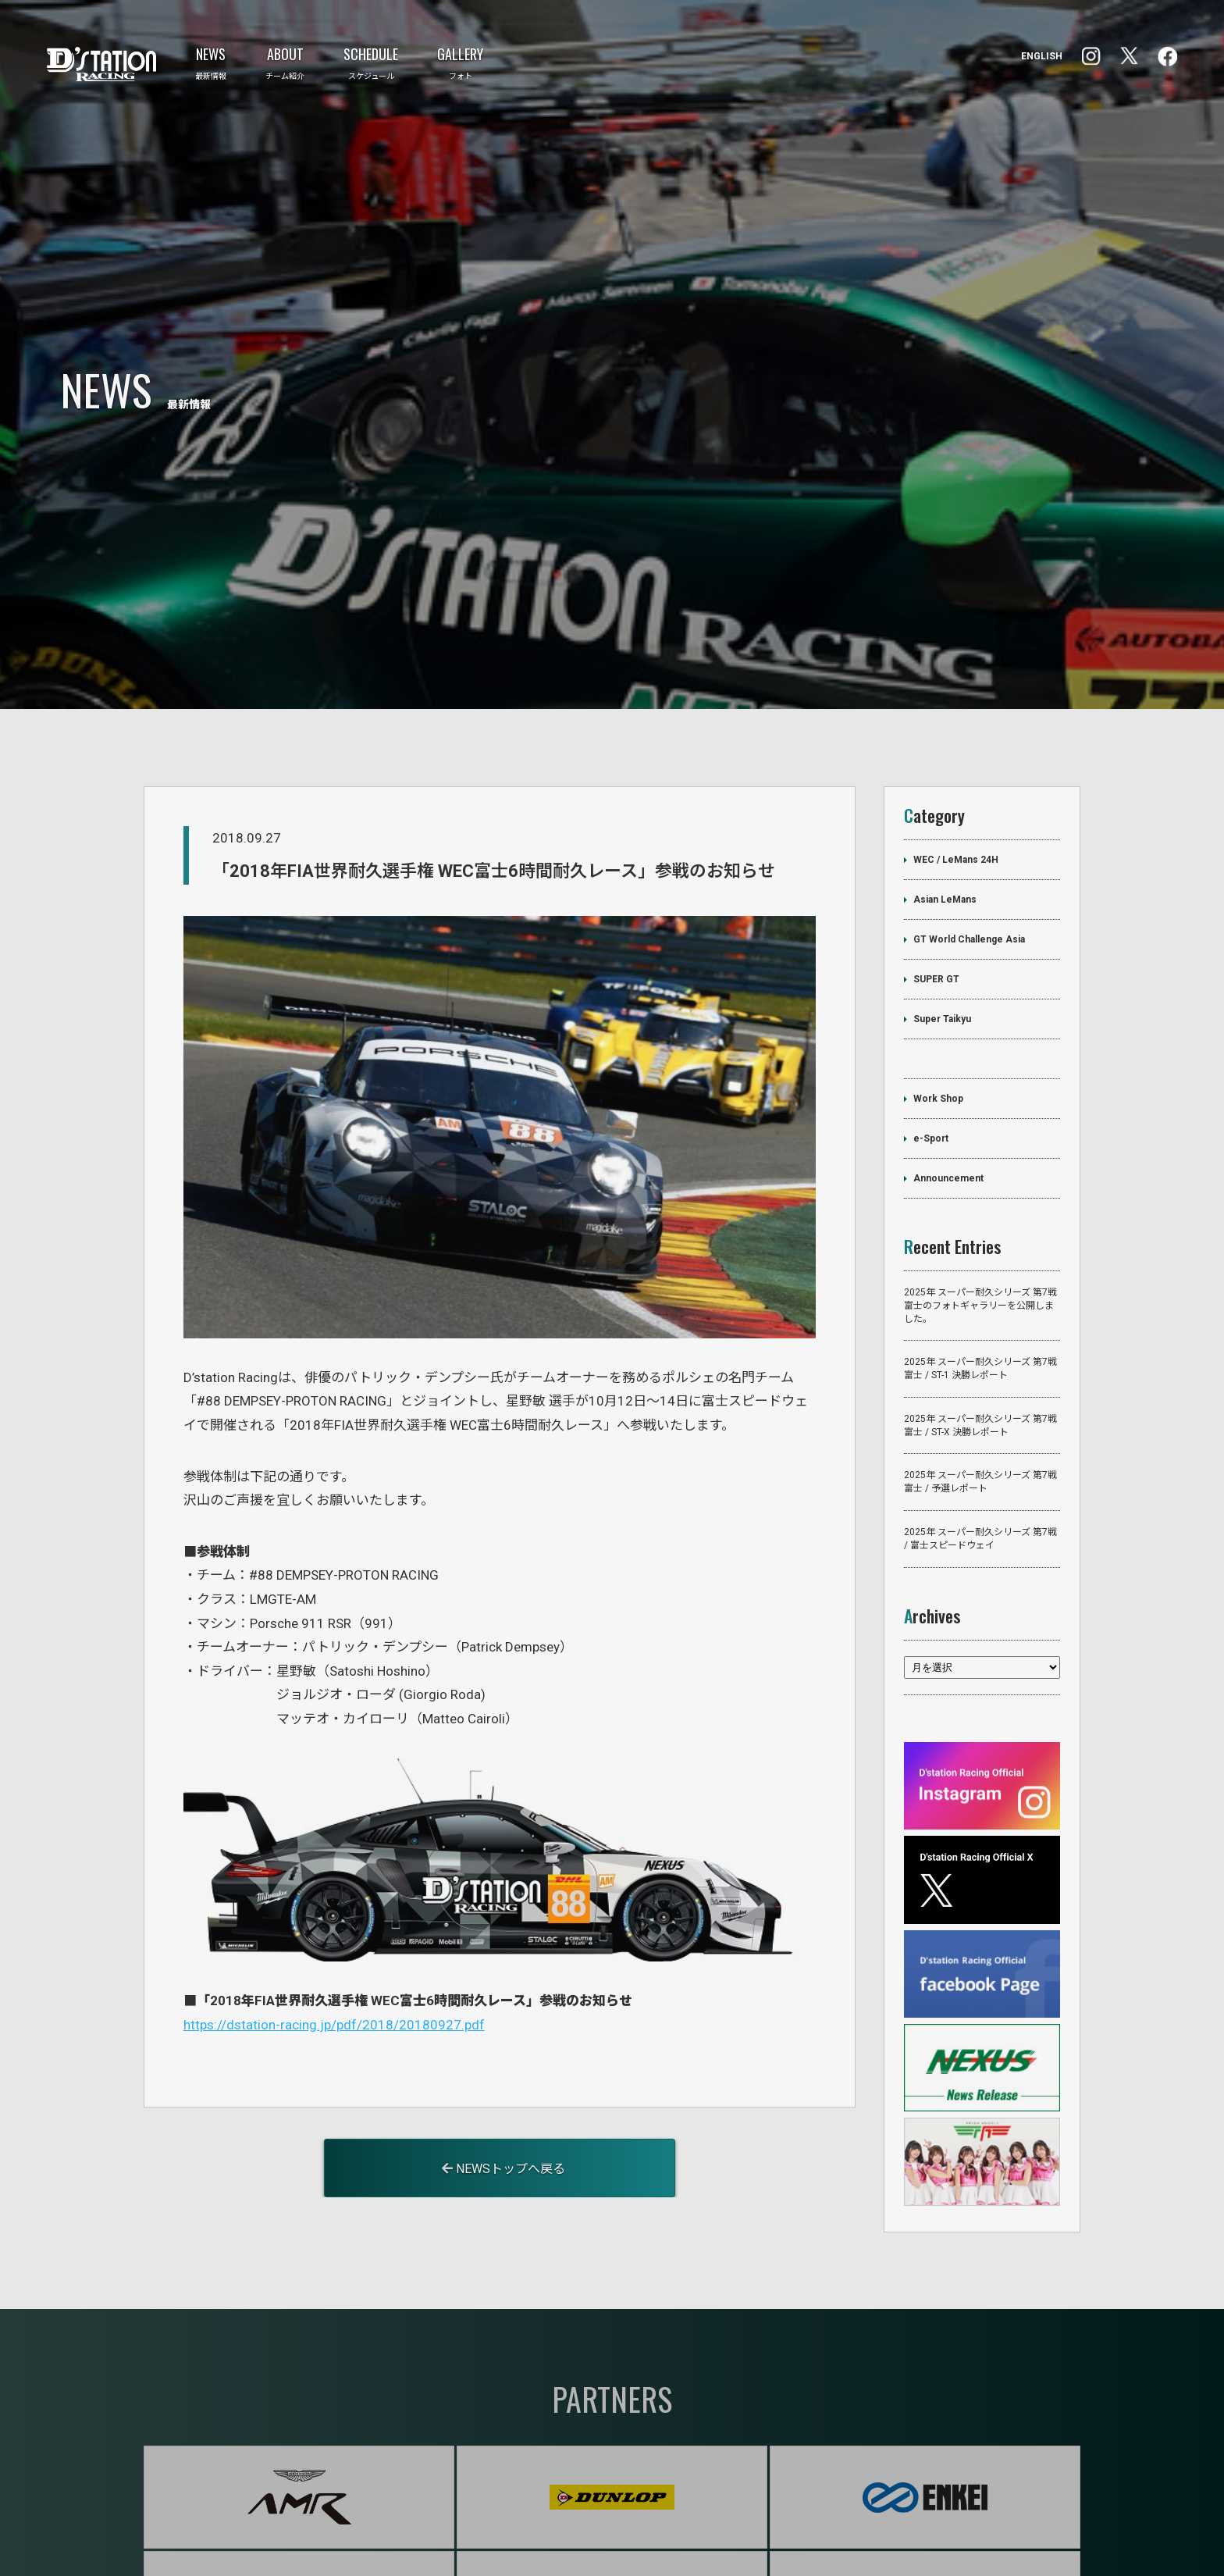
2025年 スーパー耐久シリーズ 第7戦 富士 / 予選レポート (980, 1413)
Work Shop (938, 1029)
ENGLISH (1041, 56)
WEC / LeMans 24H (955, 790)
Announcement (948, 1108)
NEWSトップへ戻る (503, 2099)
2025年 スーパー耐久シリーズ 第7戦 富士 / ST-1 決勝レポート (980, 1299)
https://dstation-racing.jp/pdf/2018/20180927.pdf (334, 1954)
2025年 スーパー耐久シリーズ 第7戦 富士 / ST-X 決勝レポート (980, 1356)
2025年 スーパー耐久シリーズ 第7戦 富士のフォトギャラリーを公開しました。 (980, 1236)
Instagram (1167, 56)
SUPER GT (936, 909)
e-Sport (930, 1069)
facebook (1091, 56)
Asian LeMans (945, 830)
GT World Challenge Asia (969, 869)
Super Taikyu (942, 949)
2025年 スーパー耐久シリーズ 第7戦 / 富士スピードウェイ (980, 1469)
